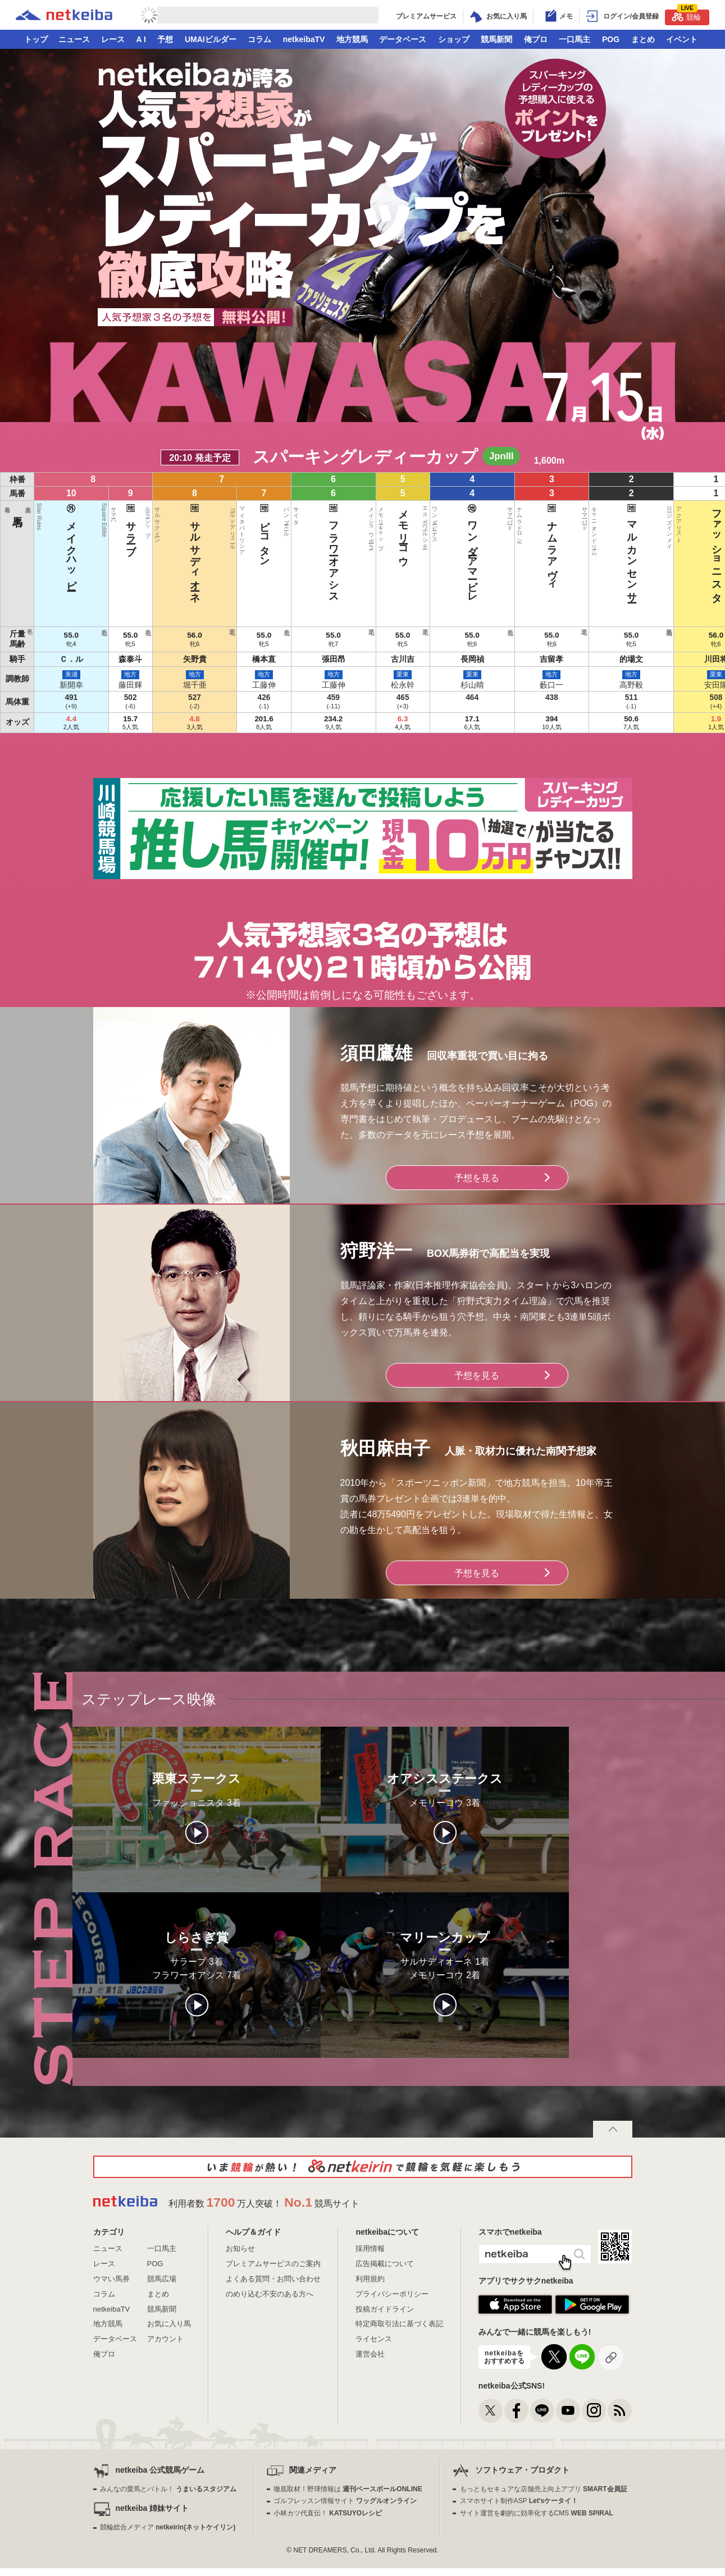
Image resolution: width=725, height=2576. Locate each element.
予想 (165, 39)
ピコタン (320, 532)
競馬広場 (161, 2279)
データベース (402, 39)
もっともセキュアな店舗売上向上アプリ (543, 2489)
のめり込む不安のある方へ (269, 2294)
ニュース (74, 39)
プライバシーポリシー (391, 2294)
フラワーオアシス (348, 550)
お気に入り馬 (169, 2323)
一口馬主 (574, 39)
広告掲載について (384, 2263)
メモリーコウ (377, 532)
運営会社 (370, 2354)
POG (610, 39)
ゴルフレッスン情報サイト (345, 2501)
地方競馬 (352, 39)
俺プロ (536, 39)
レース (113, 39)
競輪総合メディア (167, 2527)
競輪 (686, 15)
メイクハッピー (234, 544)
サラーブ (262, 526)
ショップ (453, 39)
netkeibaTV (304, 39)
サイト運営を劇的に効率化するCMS (536, 2513)
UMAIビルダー (210, 39)
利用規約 (370, 2279)
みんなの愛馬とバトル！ (168, 2489)
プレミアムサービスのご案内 (273, 2263)
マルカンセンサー (463, 550)
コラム (259, 39)
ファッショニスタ (492, 550)
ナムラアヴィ (434, 544)
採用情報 (370, 2248)
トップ (36, 39)
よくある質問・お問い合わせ (273, 2279)
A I (141, 39)
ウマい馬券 (111, 2279)
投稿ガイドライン (384, 2309)
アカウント (165, 2339)
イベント (681, 39)
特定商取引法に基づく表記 (399, 2323)
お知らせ (240, 2248)
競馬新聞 (496, 39)
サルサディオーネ (291, 550)
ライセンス (373, 2339)
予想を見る (476, 1178)
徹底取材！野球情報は (347, 2489)
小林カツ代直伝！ (327, 2513)
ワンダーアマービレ (406, 550)
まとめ (643, 39)
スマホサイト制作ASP (519, 2501)
